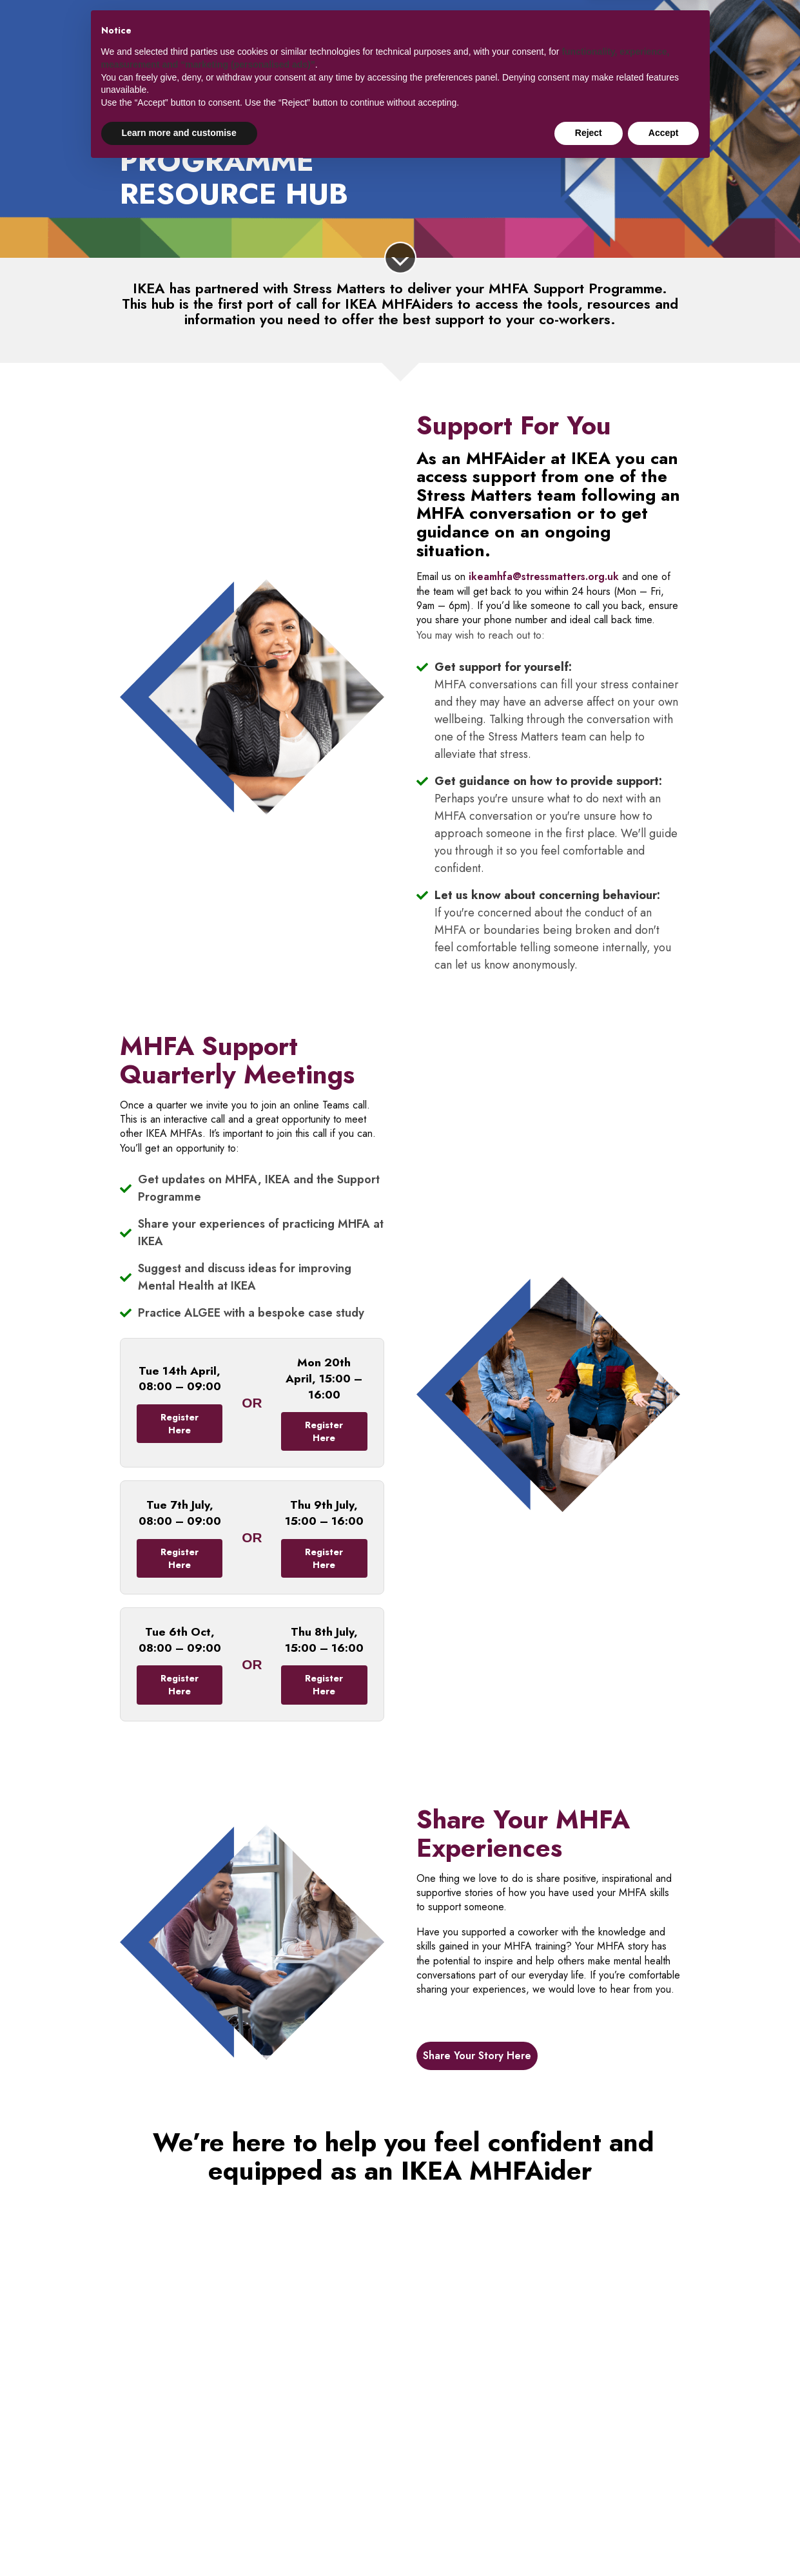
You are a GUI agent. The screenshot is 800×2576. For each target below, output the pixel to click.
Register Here (180, 1424)
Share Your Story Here (477, 2055)
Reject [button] (588, 2540)
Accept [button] (664, 2540)
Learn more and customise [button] (179, 2540)
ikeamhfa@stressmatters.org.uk (544, 576)
